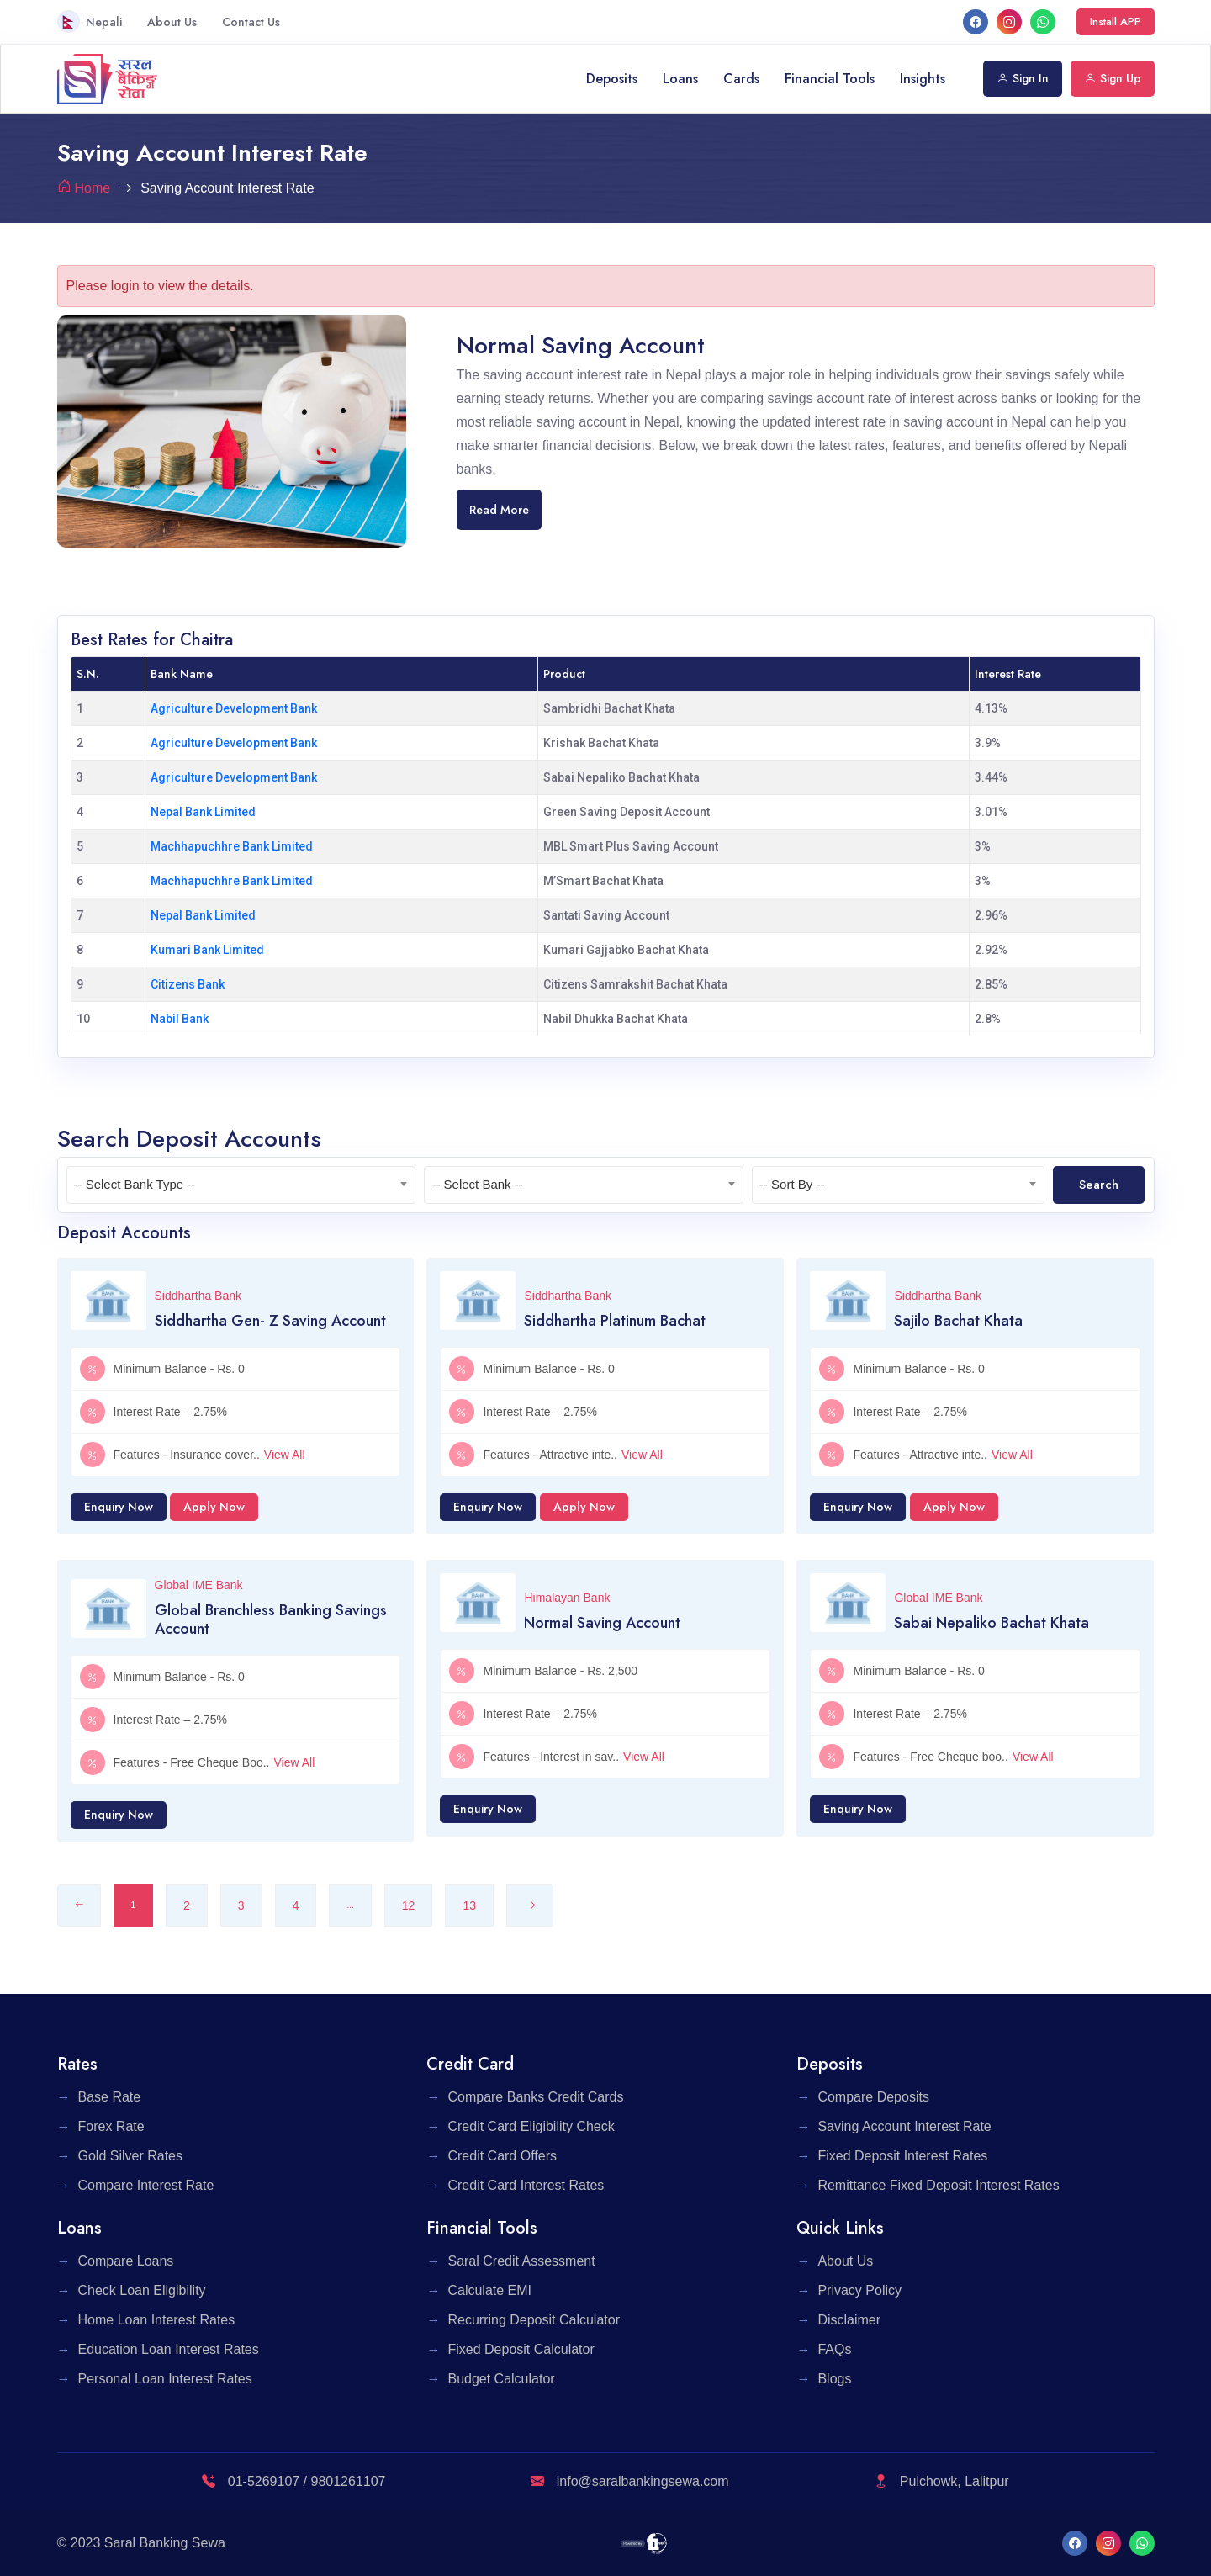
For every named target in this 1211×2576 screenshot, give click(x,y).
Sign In (1023, 78)
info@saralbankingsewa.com (629, 2481)
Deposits (611, 78)
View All (284, 1454)
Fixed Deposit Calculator (520, 2349)
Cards (741, 78)
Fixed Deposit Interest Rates (902, 2156)
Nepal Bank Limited (203, 812)
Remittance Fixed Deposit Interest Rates (938, 2185)
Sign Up (1112, 78)
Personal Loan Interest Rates (165, 2379)
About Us (172, 21)
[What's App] (1043, 21)
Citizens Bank (188, 984)
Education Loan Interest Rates (168, 2349)
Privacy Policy (859, 2290)
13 (469, 1905)
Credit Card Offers (502, 2156)
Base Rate (109, 2097)
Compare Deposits (873, 2097)
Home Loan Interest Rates (156, 2320)
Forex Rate (111, 2126)
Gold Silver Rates (130, 2156)
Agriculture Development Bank (234, 708)
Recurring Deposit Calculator (533, 2320)
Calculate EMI (489, 2290)
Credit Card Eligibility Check (530, 2126)
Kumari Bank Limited (207, 950)
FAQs (834, 2349)
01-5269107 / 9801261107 (293, 2481)
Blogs (834, 2379)
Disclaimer (848, 2320)
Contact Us (251, 21)
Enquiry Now (118, 1506)
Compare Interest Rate (146, 2185)
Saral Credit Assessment (521, 2261)
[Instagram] (1009, 21)
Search (1098, 1184)
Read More (499, 509)
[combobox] (241, 1185)
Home (93, 188)
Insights (922, 78)
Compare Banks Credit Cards (535, 2097)
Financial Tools (830, 78)
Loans (680, 78)
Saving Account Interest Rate (904, 2126)
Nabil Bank (180, 1019)
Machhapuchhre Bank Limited (232, 846)
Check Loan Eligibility (142, 2290)
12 (408, 1905)
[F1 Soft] (644, 2543)
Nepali (89, 21)
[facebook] (975, 21)
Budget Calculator (500, 2379)
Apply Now (214, 1506)
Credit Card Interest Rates (525, 2185)
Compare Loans (126, 2261)
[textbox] (241, 1184)
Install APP (1115, 21)
